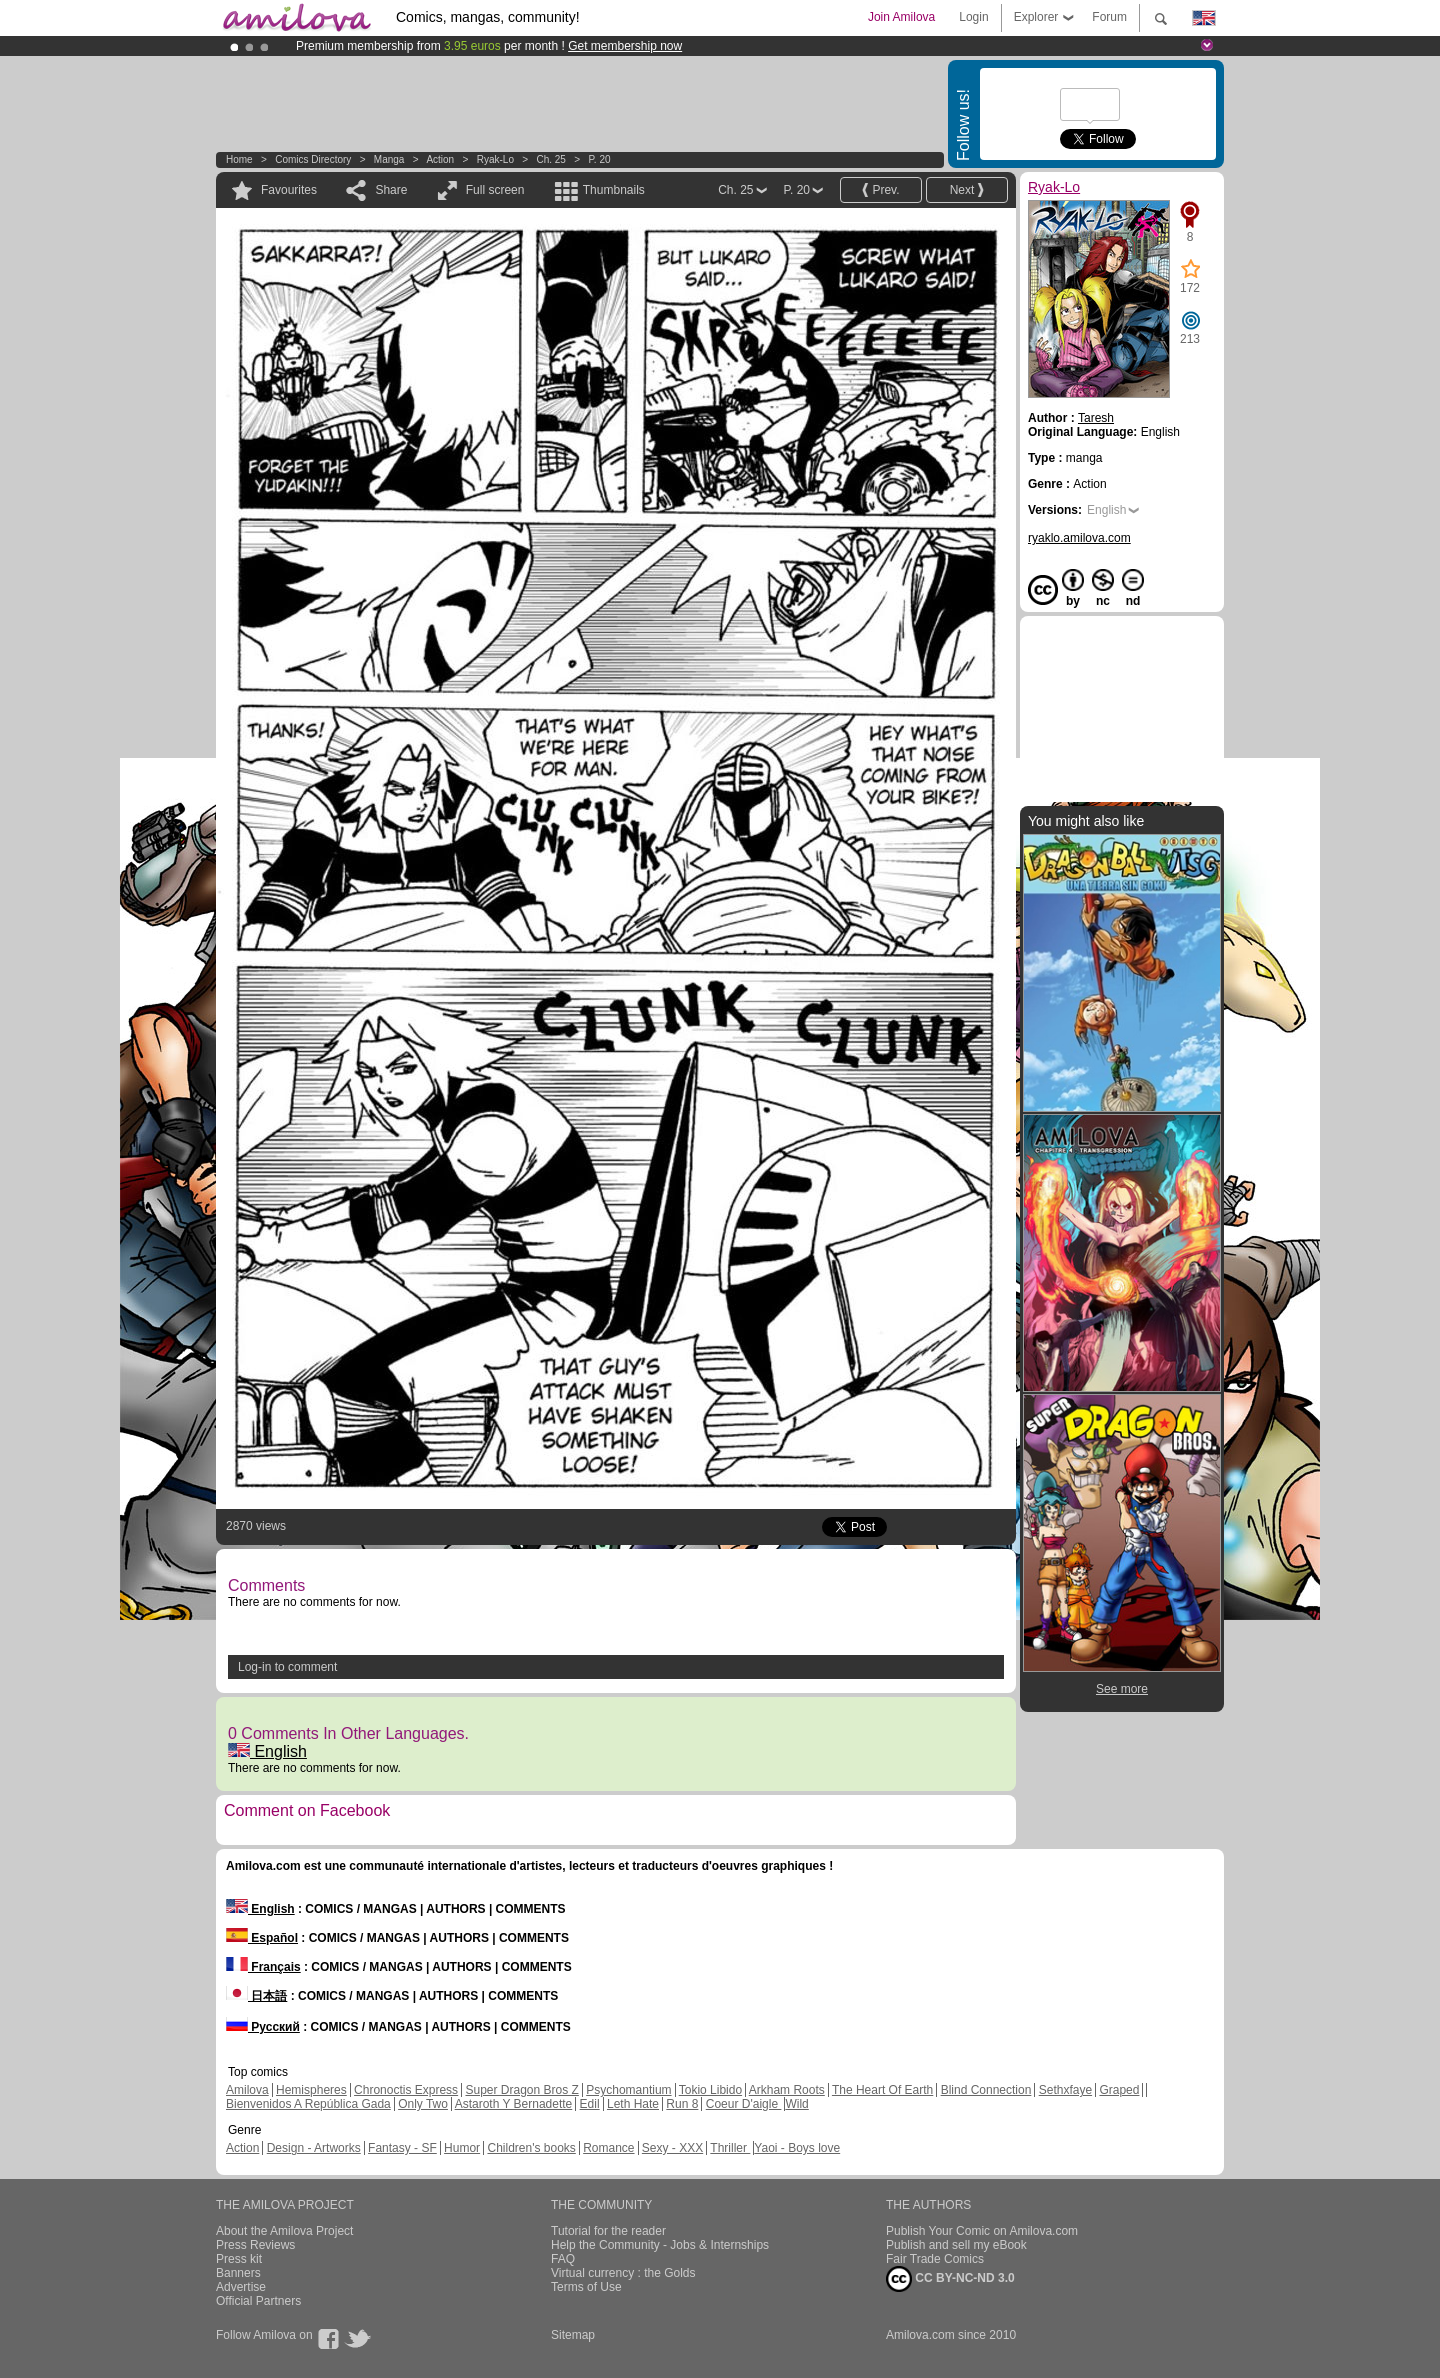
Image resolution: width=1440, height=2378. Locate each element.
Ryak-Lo (495, 159)
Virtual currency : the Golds (623, 2273)
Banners (238, 2273)
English (267, 1751)
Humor (462, 2148)
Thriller (730, 2148)
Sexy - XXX (672, 2148)
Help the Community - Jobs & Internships (660, 2245)
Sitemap (573, 2335)
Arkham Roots (787, 2090)
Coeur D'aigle (744, 2104)
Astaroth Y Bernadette (514, 2104)
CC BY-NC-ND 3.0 (950, 2279)
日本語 (256, 1996)
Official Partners (258, 2301)
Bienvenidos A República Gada (308, 2104)
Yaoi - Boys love (797, 2148)
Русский (263, 2027)
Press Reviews (255, 2245)
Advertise (241, 2287)
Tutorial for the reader (608, 2231)
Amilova (247, 2090)
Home (239, 159)
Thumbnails (614, 190)
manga (389, 159)
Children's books (531, 2148)
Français (263, 1967)
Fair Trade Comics (935, 2259)
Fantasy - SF (402, 2148)
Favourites (289, 190)
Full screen (495, 190)
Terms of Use (586, 2287)
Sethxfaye (1065, 2090)
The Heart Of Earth (882, 2090)
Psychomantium (628, 2090)
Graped (1119, 2090)
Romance (608, 2148)
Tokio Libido (710, 2090)
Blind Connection (986, 2090)
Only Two (423, 2104)
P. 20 (599, 159)
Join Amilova (901, 17)
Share (391, 190)
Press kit (239, 2259)
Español (262, 1938)
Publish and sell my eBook (956, 2245)
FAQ (563, 2259)
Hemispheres (311, 2090)
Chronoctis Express (406, 2090)
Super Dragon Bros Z (521, 2090)
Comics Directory (313, 159)
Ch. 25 (550, 159)
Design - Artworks (314, 2148)
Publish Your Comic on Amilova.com (982, 2231)
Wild (796, 2104)
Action (440, 159)
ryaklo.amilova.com (1079, 538)
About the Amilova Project (284, 2231)
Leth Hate (633, 2104)
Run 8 (682, 2104)
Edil (590, 2104)
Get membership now (625, 46)
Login (973, 17)
